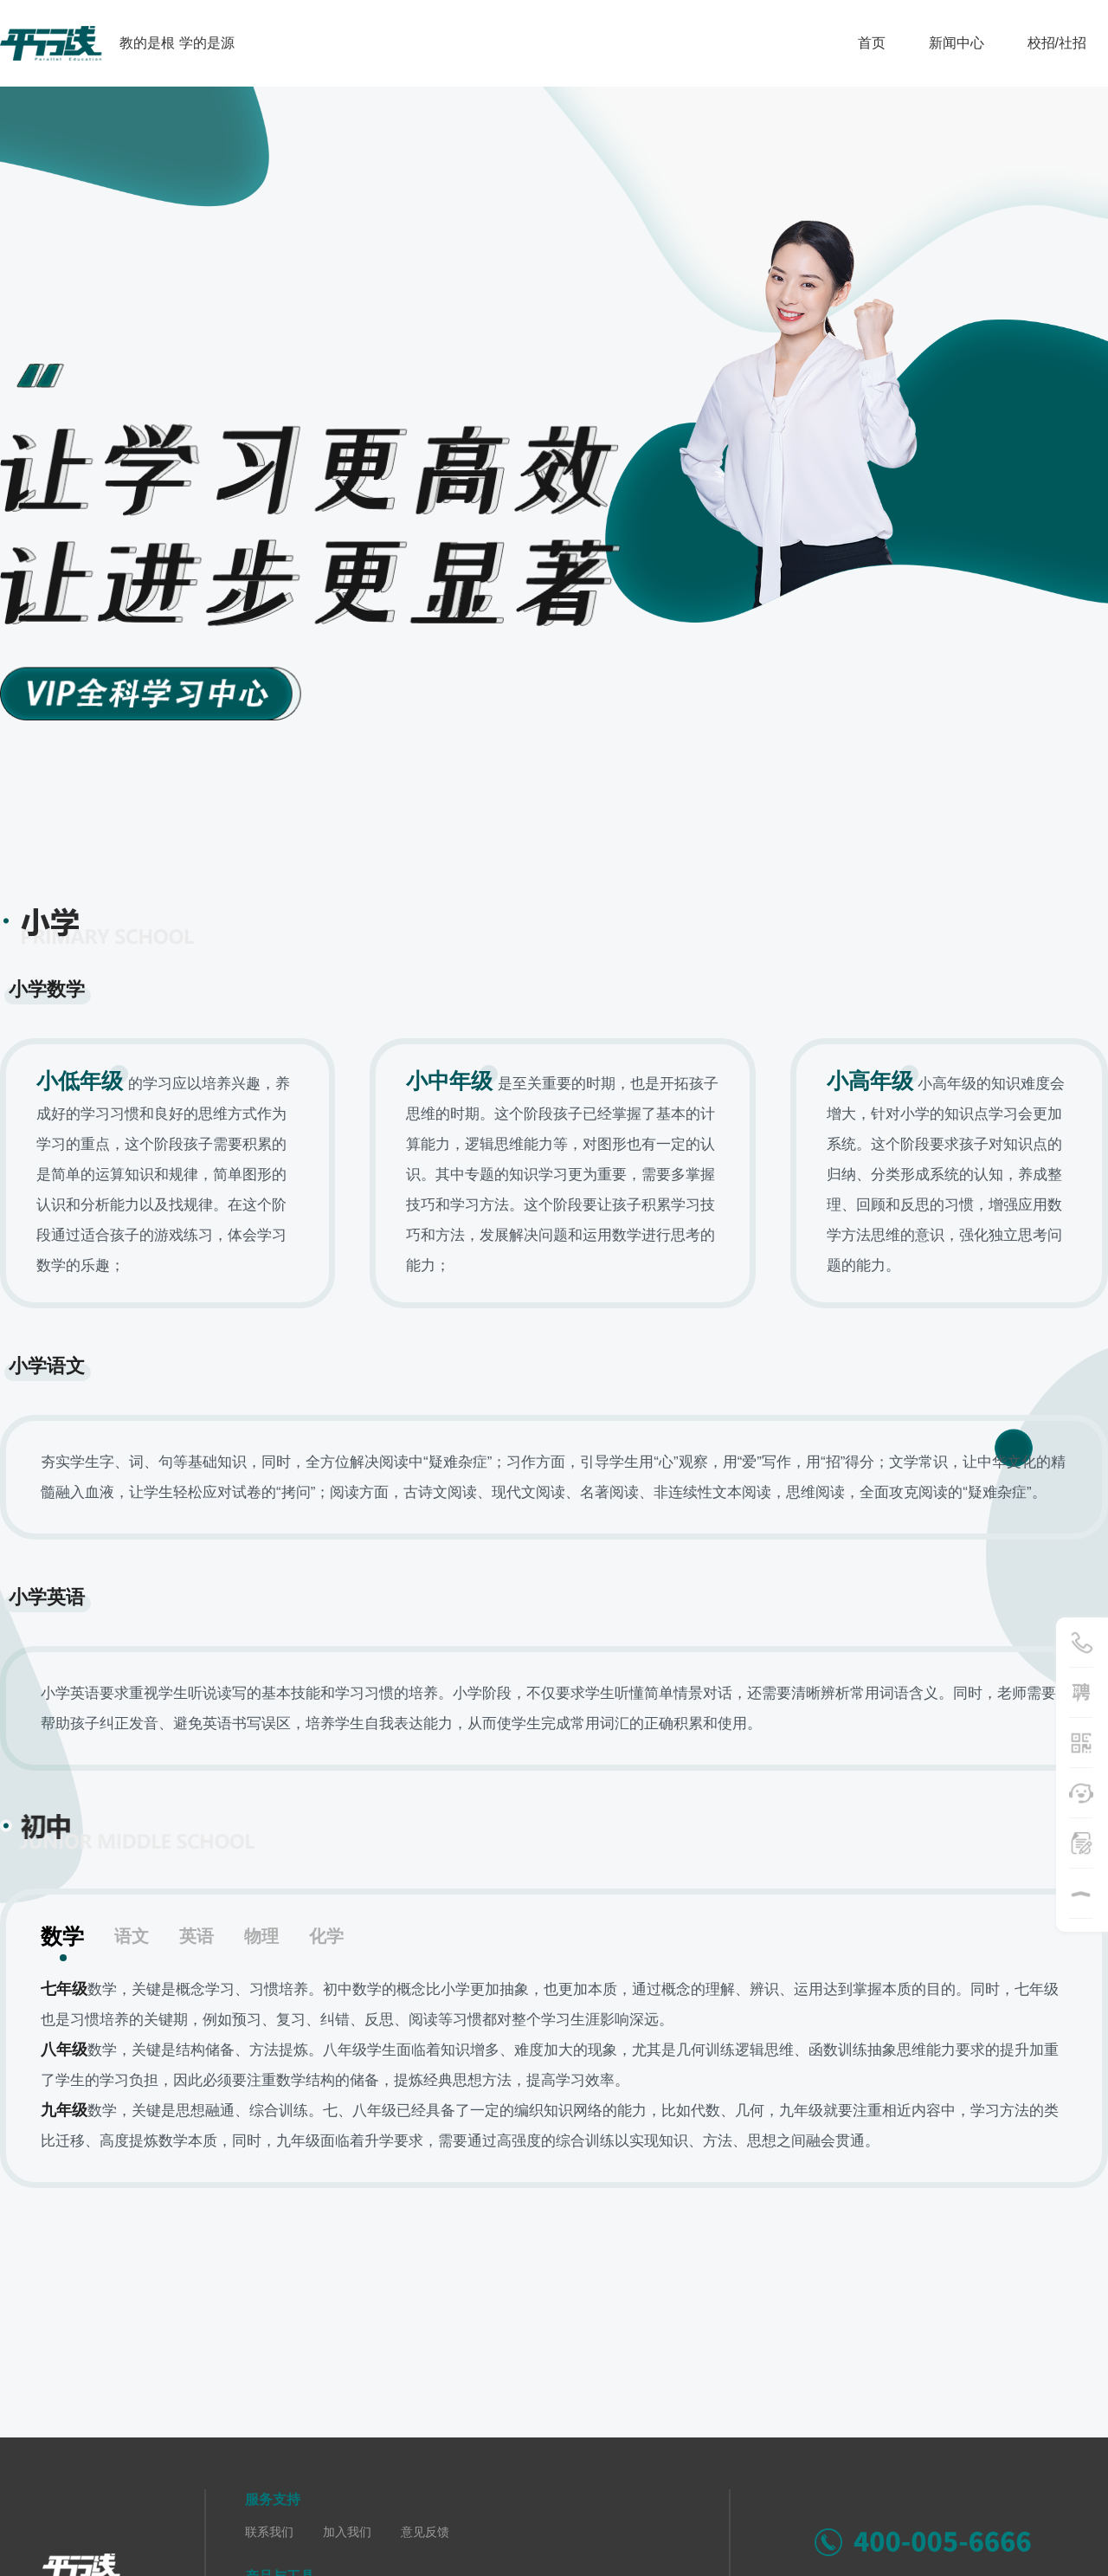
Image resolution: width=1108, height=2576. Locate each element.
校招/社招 (1056, 43)
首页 (872, 43)
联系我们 (269, 2532)
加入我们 (347, 2532)
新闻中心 (956, 43)
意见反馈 (425, 2532)
